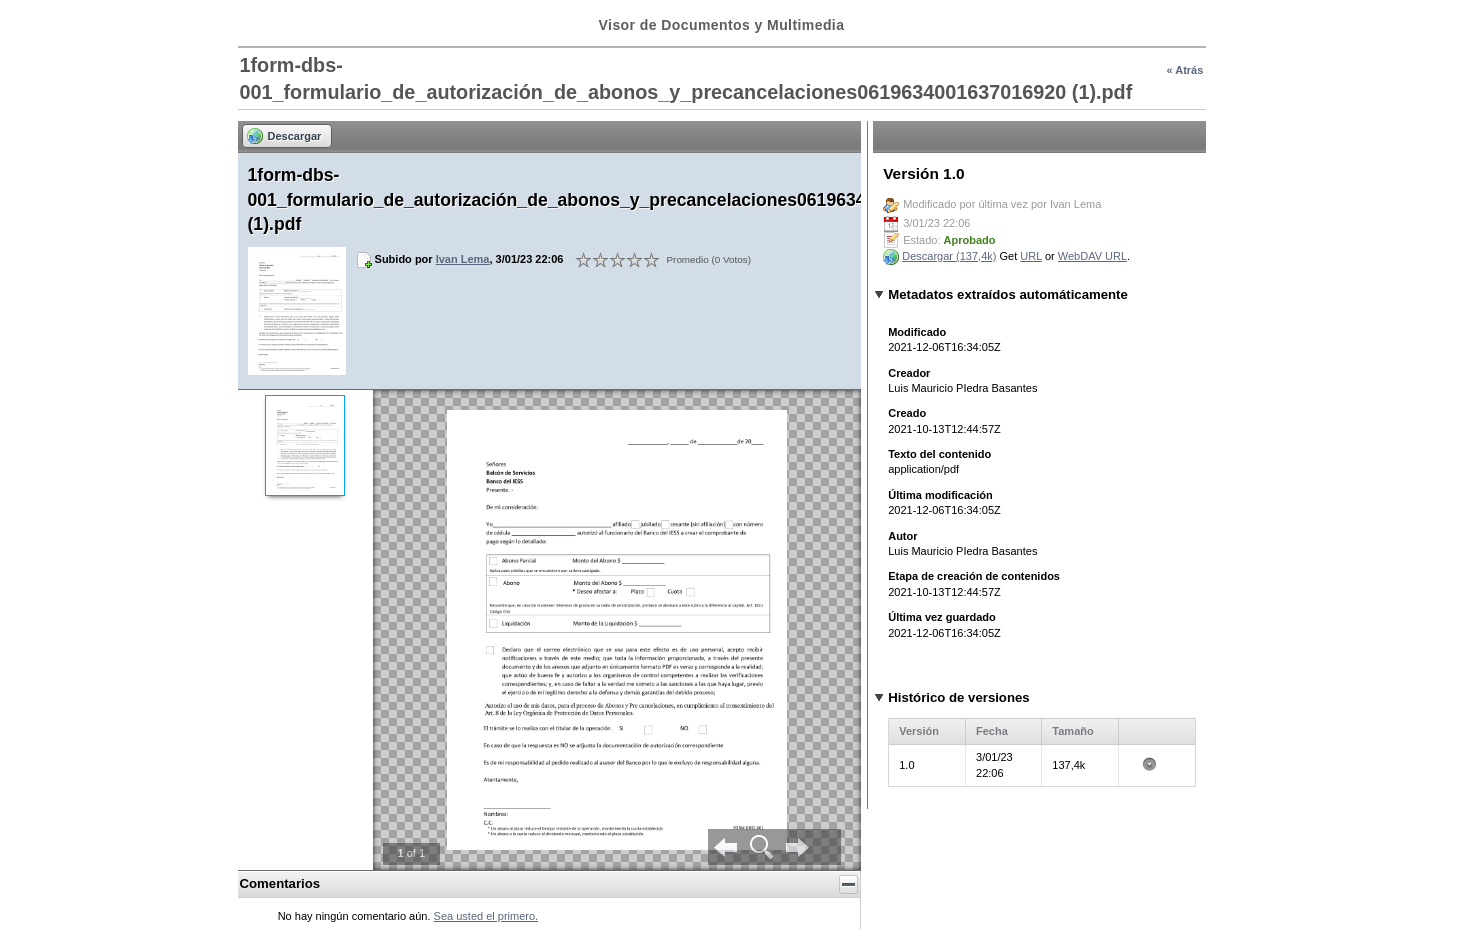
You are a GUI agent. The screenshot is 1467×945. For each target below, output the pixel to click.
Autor (902, 536)
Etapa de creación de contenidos (974, 576)
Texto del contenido (939, 454)
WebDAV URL (1092, 256)
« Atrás (1184, 70)
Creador (909, 373)
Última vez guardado (942, 617)
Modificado (917, 332)
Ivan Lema (463, 259)
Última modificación (940, 495)
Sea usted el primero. (486, 916)
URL (1031, 256)
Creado (907, 413)
